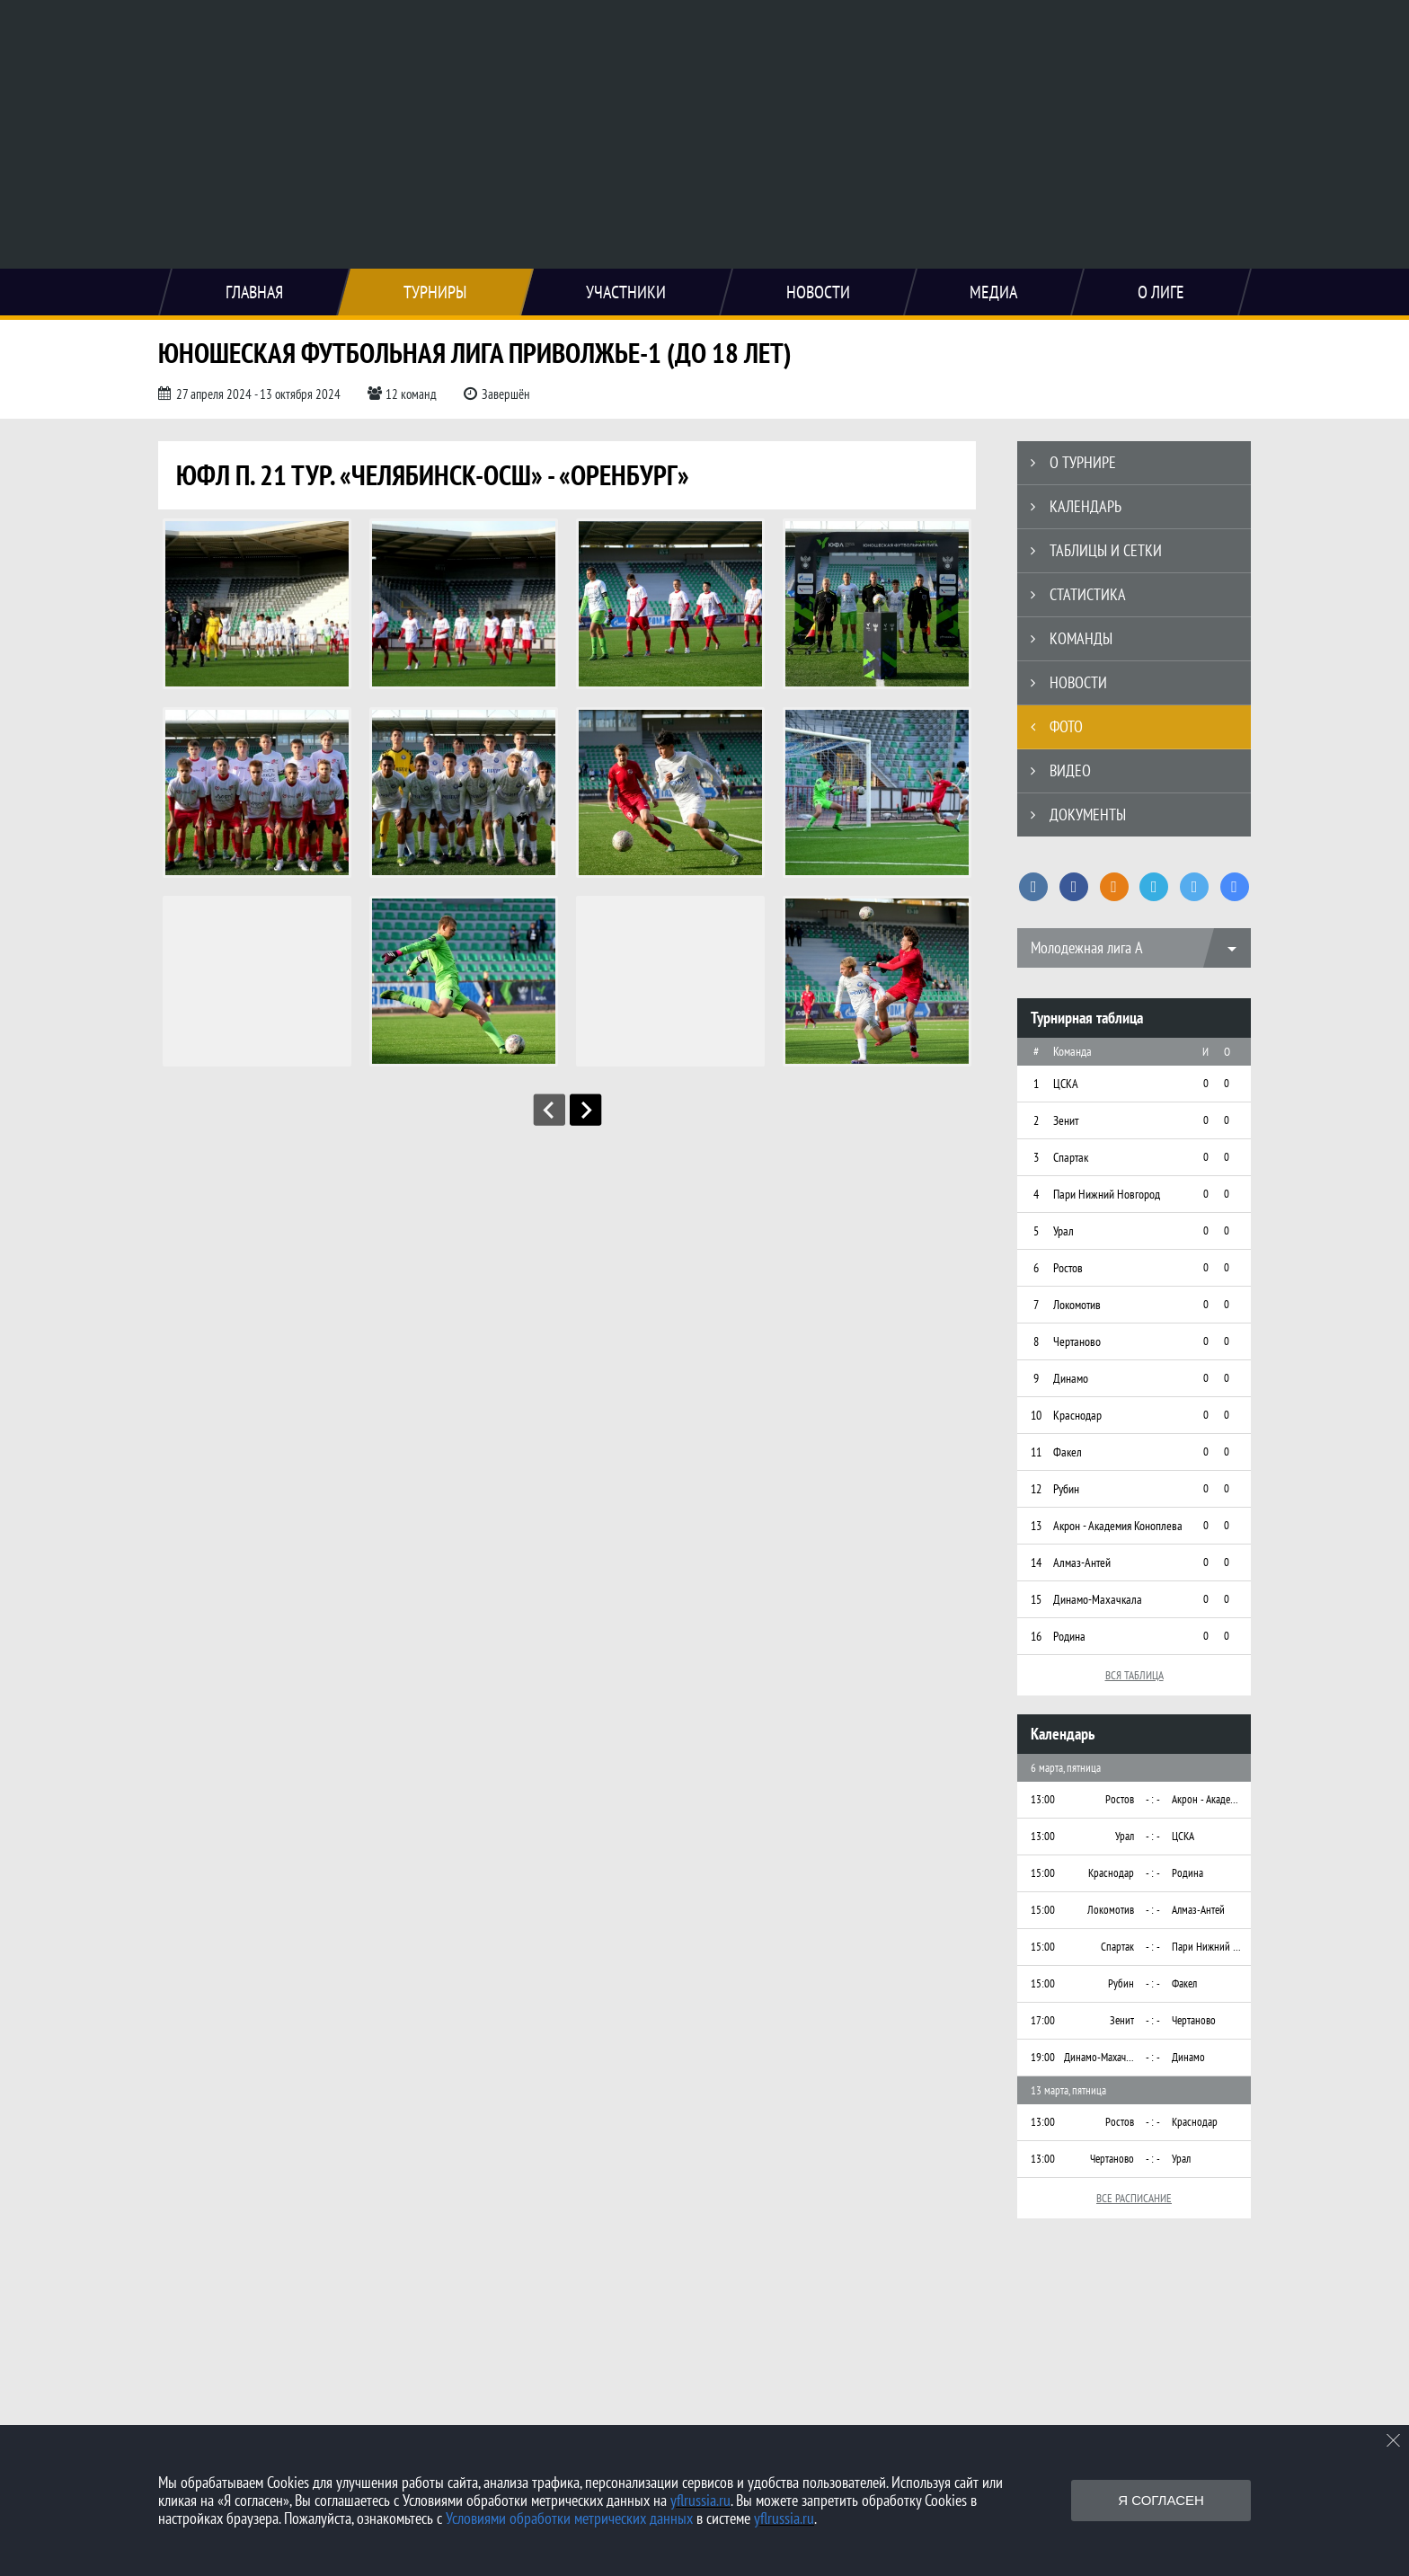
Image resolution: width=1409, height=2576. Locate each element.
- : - (1153, 1799)
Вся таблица (1134, 1675)
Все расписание (1134, 2198)
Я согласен (1161, 2500)
